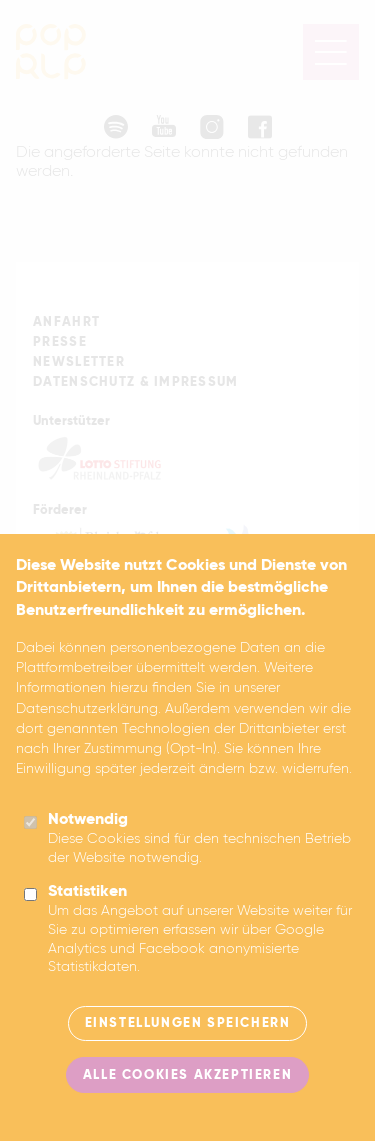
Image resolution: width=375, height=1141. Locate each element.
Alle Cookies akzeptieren (187, 1075)
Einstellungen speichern (188, 1023)
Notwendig (88, 820)
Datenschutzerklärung (87, 709)
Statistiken (87, 892)
